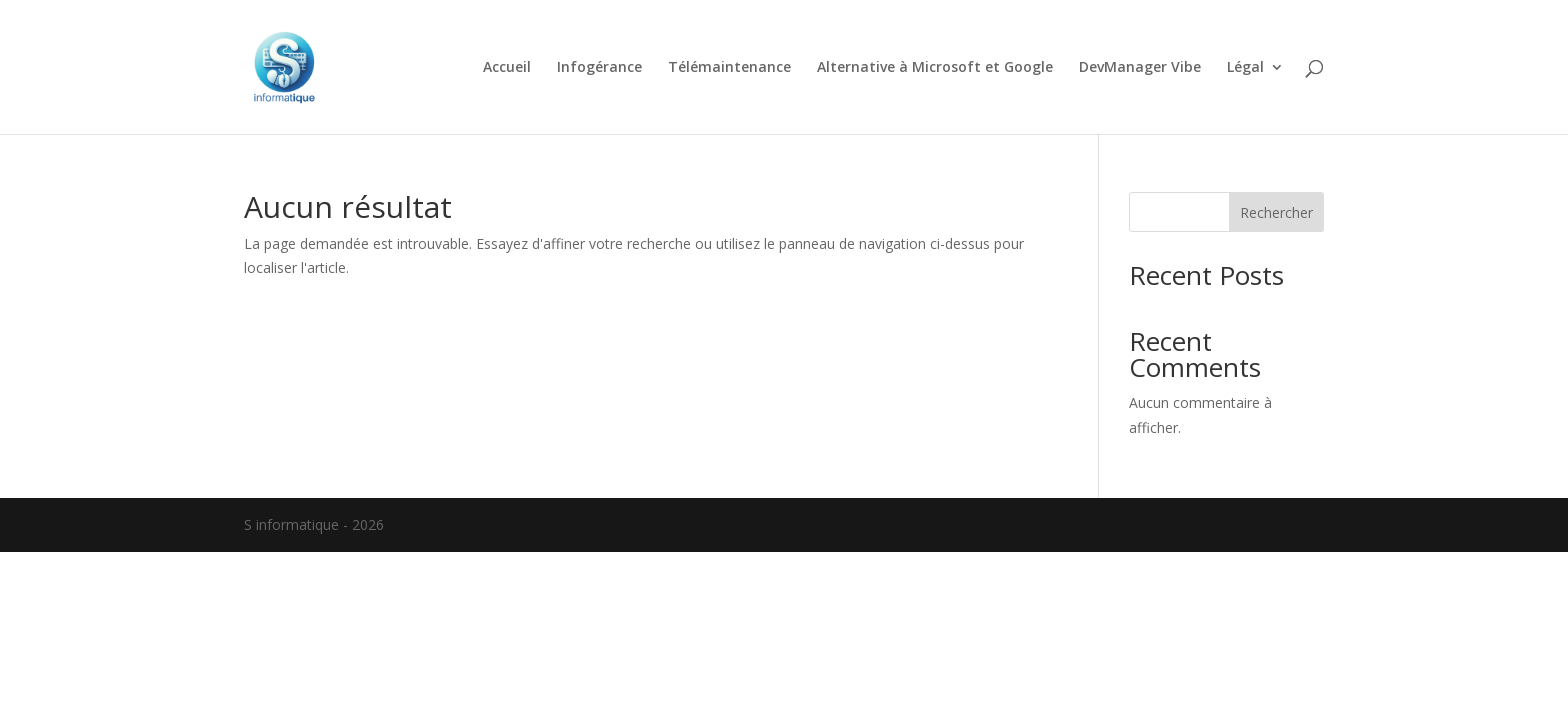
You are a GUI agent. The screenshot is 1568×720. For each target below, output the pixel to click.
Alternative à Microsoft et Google (935, 68)
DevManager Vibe (1140, 68)
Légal (1245, 68)
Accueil (507, 68)
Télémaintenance (729, 68)
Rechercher (1276, 212)
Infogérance (599, 68)
